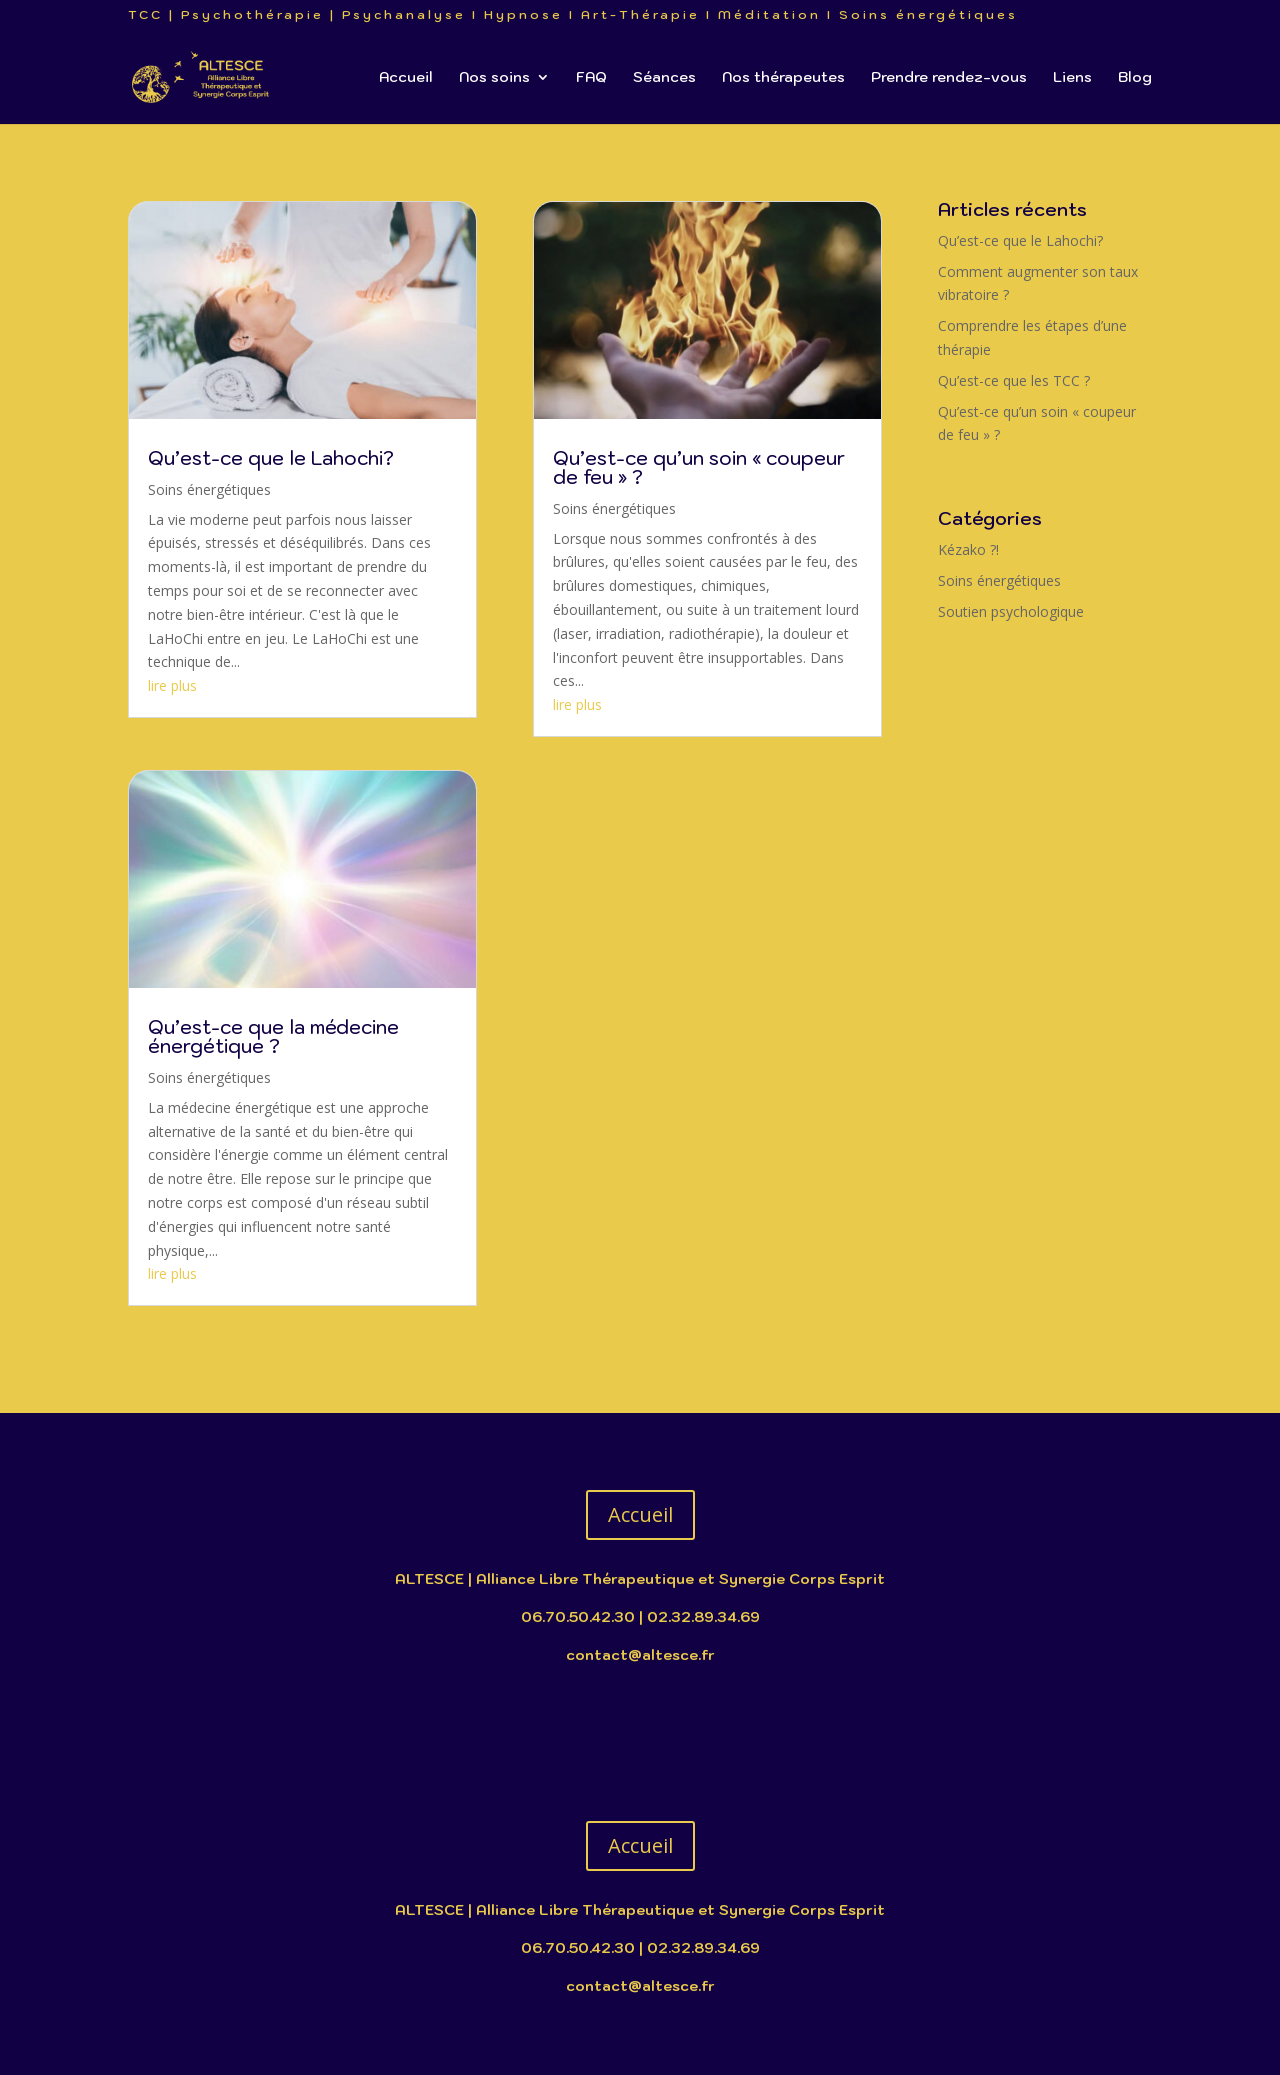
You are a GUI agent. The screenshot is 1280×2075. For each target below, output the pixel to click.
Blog (1135, 78)
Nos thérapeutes (783, 78)
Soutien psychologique (1011, 611)
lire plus (172, 685)
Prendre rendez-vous (949, 78)
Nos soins (494, 78)
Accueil (406, 78)
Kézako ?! (968, 549)
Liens (1072, 78)
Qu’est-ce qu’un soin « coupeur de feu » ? (699, 467)
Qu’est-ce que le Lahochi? (271, 458)
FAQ (591, 78)
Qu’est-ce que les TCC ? (1014, 380)
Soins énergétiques (209, 489)
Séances (664, 78)
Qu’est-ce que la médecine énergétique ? (273, 1036)
